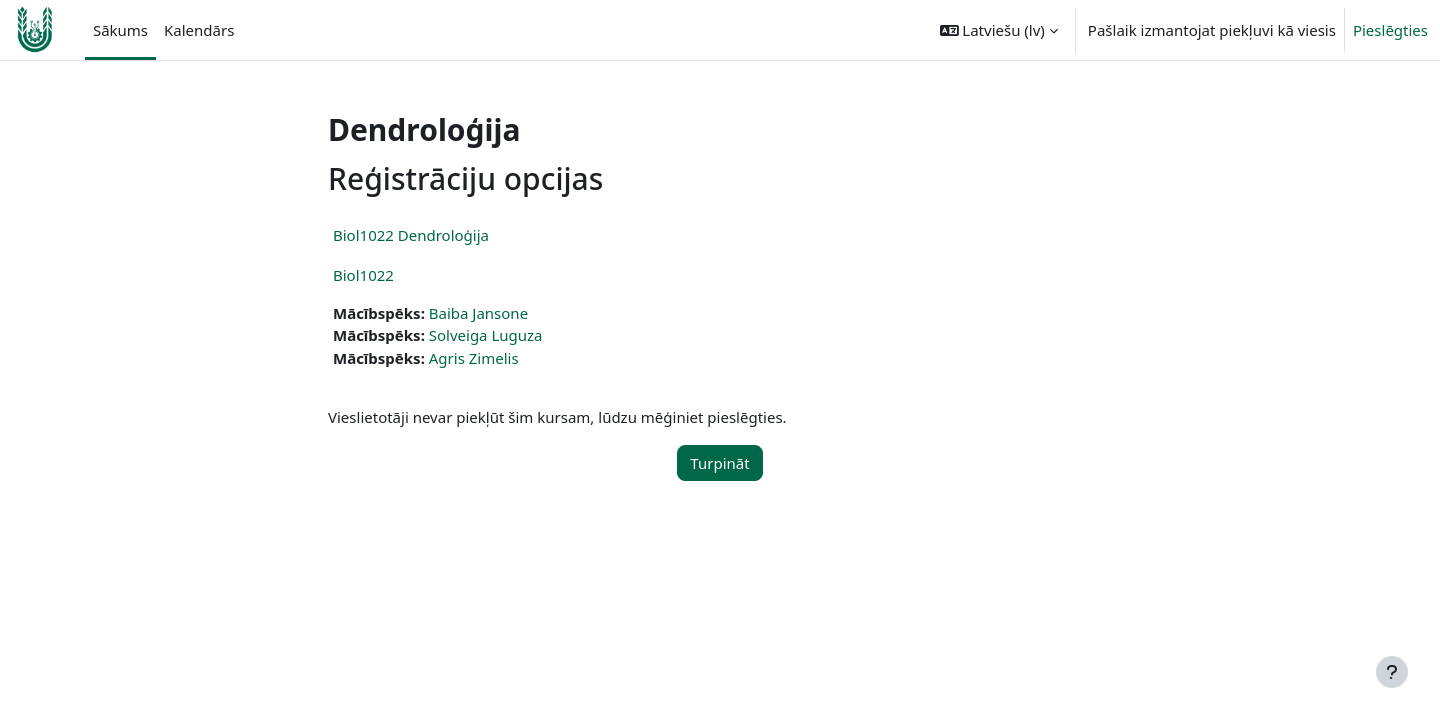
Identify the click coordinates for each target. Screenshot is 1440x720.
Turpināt (719, 463)
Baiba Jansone (478, 313)
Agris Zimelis (474, 358)
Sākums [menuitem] (120, 30)
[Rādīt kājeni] (1392, 672)
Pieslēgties (1390, 30)
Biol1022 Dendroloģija (411, 235)
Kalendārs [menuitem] (199, 30)
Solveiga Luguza (486, 335)
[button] (999, 30)
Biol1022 (363, 275)
